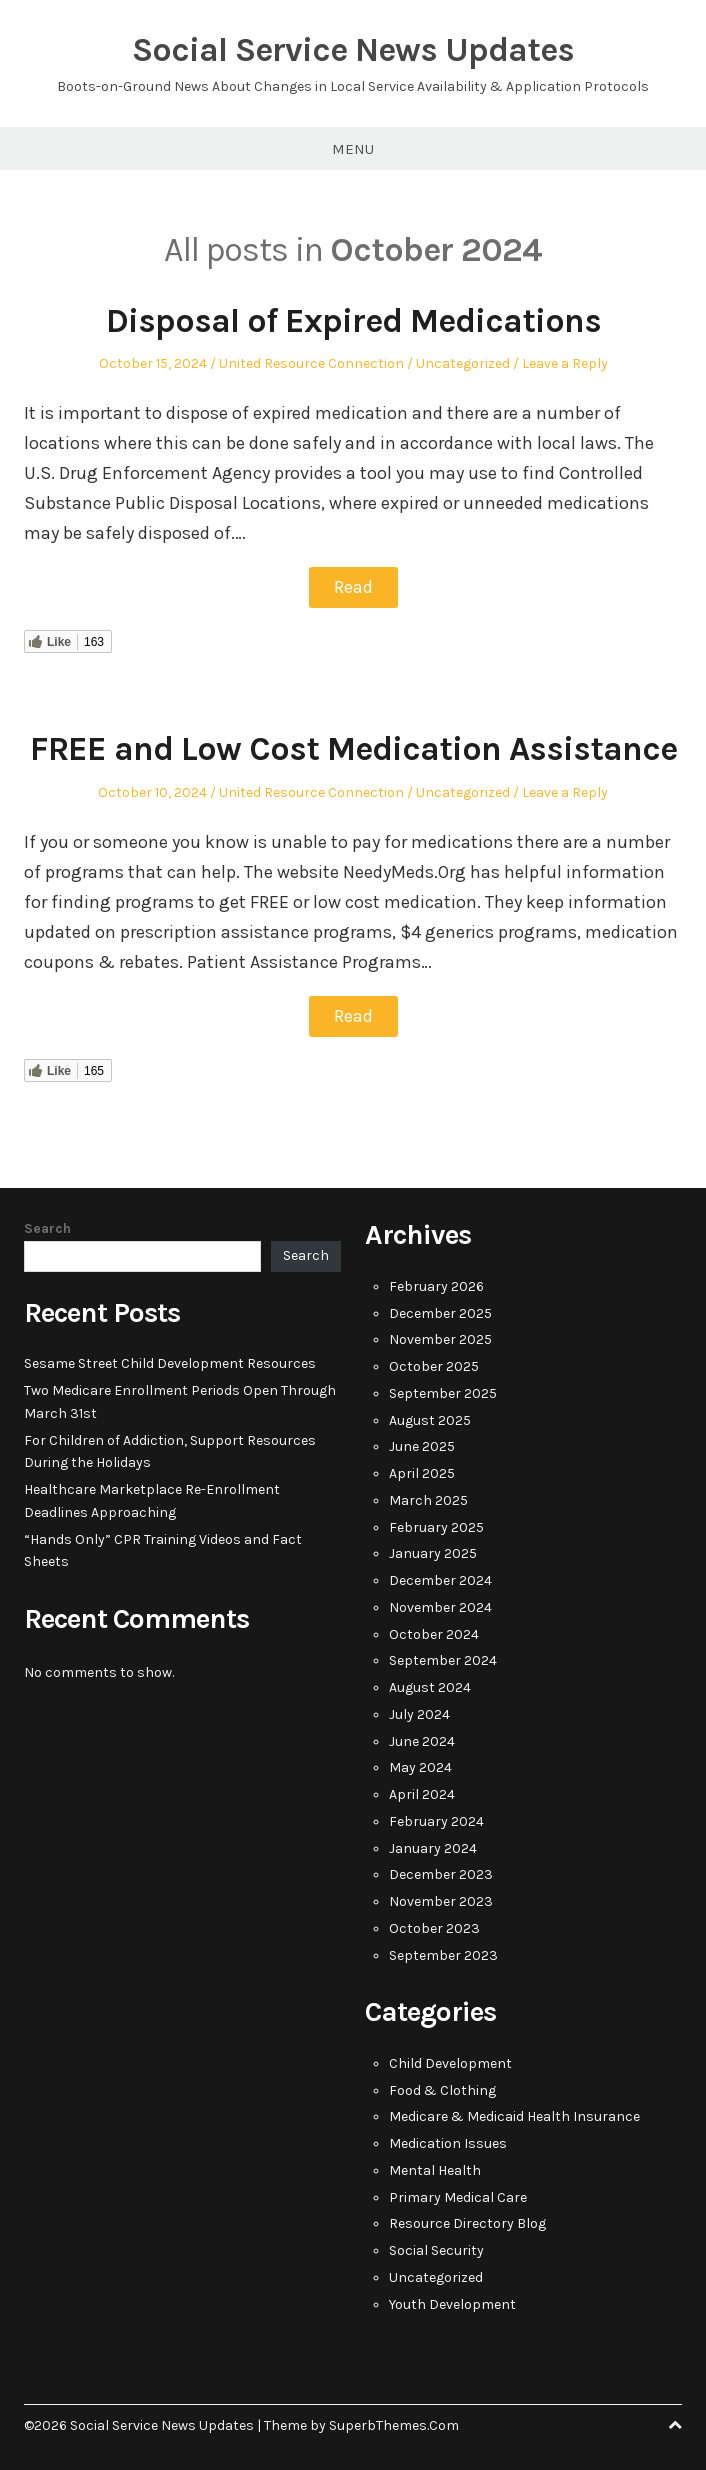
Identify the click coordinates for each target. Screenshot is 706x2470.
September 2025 (443, 1391)
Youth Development (452, 2302)
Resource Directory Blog (467, 2221)
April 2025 (422, 1471)
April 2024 (422, 1792)
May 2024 (420, 1765)
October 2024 (434, 1632)
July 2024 (419, 1712)
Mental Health (435, 2168)
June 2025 (422, 1444)
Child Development (450, 2061)
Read (353, 587)
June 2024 (422, 1739)
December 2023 (441, 1872)
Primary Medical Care (458, 2195)
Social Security (436, 2248)
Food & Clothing (442, 2088)
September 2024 (443, 1658)
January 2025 (433, 1551)
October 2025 (434, 1364)
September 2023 (443, 1953)
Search (47, 1226)
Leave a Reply (565, 363)
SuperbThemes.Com (394, 2423)
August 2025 (430, 1418)
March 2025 (428, 1498)
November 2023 (441, 1899)
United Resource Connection (311, 363)
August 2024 (430, 1685)
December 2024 (440, 1578)
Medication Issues (448, 2141)
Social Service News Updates (353, 50)
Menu (353, 149)
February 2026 (436, 1284)
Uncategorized (463, 363)
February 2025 (436, 1525)
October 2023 (434, 1926)
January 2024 (433, 1846)
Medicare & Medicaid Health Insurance (514, 2114)
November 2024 (440, 1605)
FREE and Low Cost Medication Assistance (353, 748)
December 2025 (440, 1311)
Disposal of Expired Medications (353, 321)
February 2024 (436, 1819)
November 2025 (440, 1337)
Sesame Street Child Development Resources (170, 1361)
